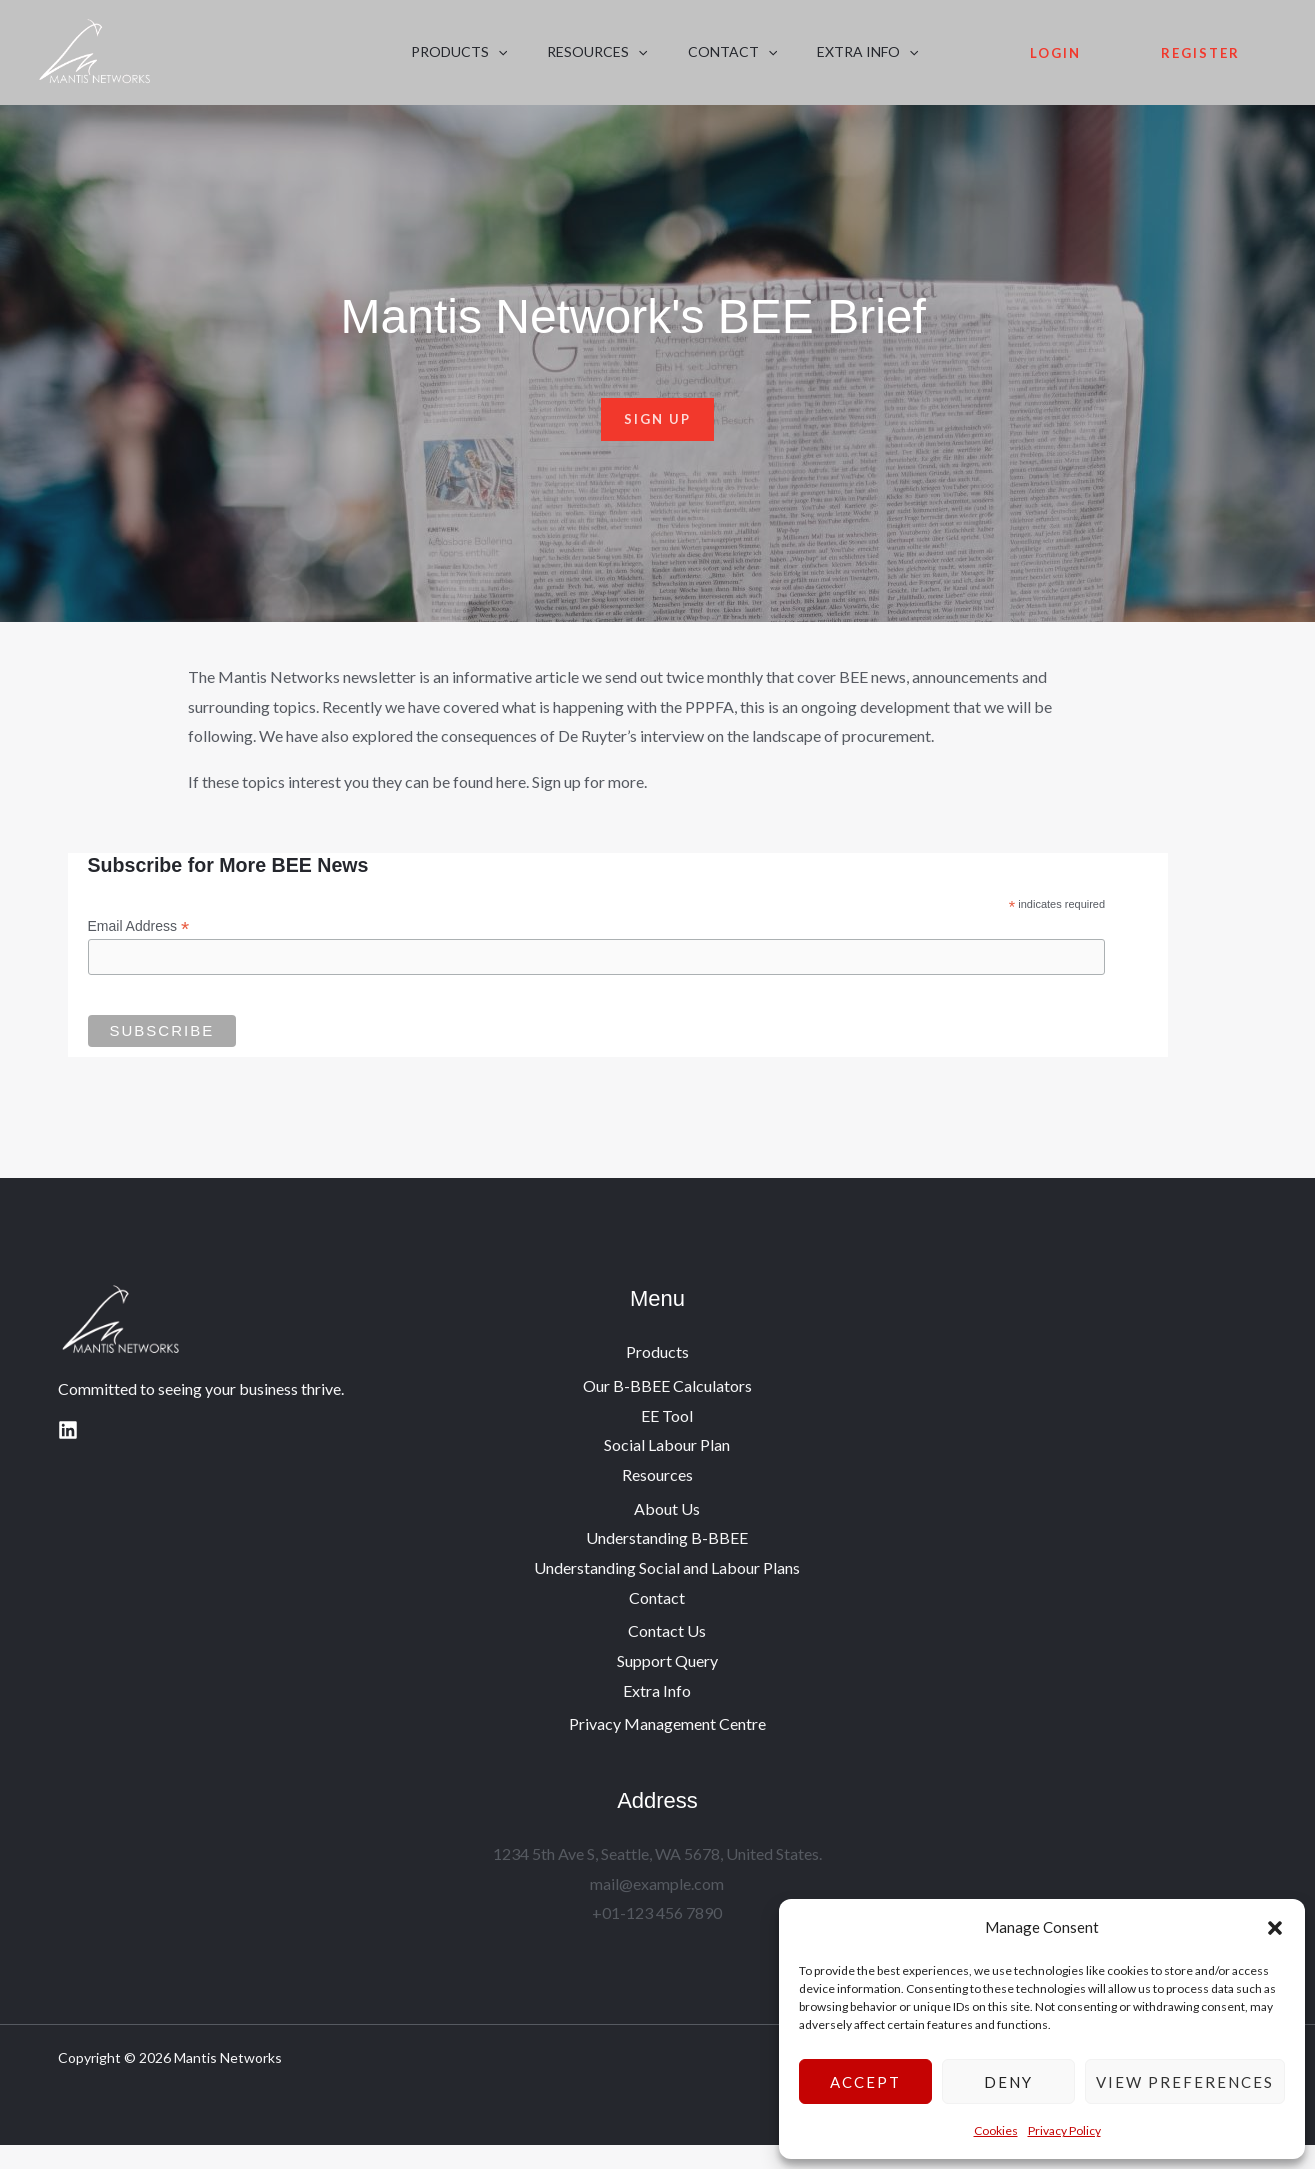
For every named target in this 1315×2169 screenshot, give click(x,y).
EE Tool (667, 1438)
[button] (1275, 1928)
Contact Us (667, 1654)
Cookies (996, 2130)
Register (1200, 63)
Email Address (139, 949)
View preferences (1185, 2082)
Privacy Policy (1064, 2130)
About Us (667, 1531)
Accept (865, 2082)
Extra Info (797, 62)
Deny (1008, 2082)
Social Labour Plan (667, 1468)
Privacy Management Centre (667, 1747)
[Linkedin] (68, 1454)
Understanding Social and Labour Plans (667, 1590)
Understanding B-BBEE (667, 1561)
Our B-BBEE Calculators (667, 1408)
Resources (567, 62)
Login (1055, 63)
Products (449, 62)
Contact (682, 62)
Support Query (667, 1684)
